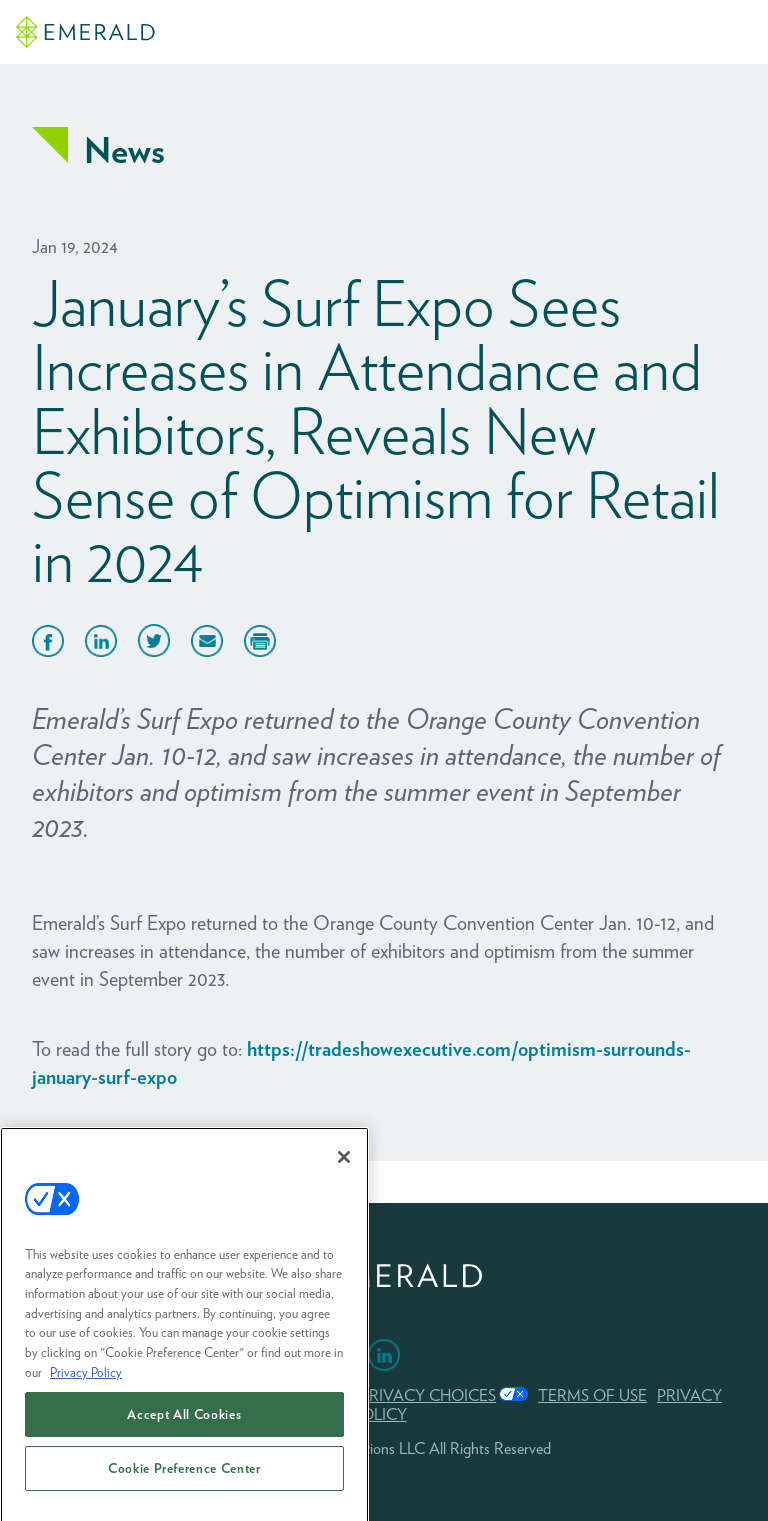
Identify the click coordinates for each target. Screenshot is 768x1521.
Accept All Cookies (184, 1426)
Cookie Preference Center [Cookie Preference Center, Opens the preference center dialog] (184, 1480)
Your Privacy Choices (404, 1395)
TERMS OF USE (592, 1395)
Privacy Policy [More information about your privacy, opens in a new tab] (86, 1383)
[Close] (344, 1168)
